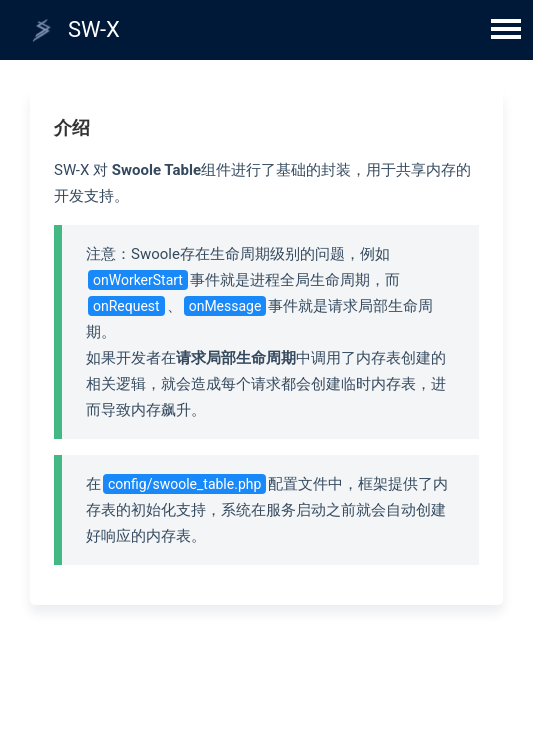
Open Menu (506, 27)
